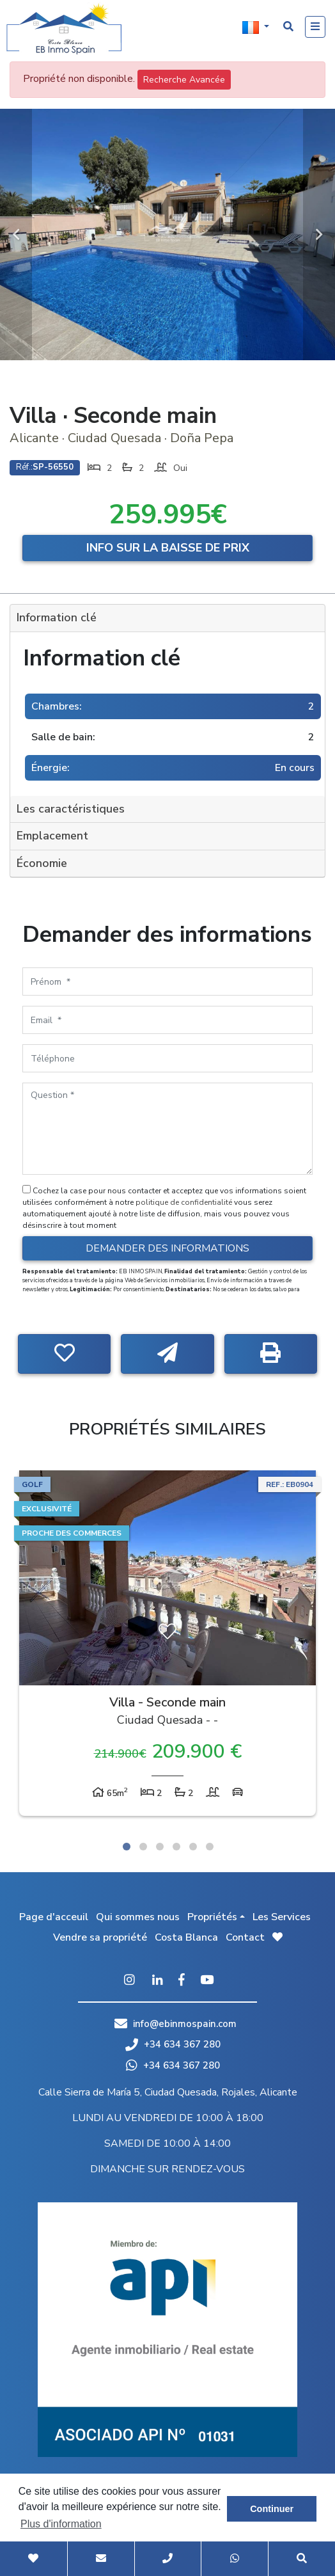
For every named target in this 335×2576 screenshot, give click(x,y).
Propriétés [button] (212, 1917)
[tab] (167, 618)
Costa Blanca (186, 1937)
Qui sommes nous (138, 1917)
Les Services (282, 1917)
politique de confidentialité (185, 1202)
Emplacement (52, 835)
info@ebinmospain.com (185, 2023)
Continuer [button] (271, 2509)
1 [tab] (126, 1846)
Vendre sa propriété (100, 1937)
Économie (42, 863)
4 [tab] (176, 1846)
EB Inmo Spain (63, 28)
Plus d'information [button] (61, 2523)
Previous (16, 234)
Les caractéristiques (71, 808)
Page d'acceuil (53, 1917)
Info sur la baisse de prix (167, 547)
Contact (245, 1937)
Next (319, 234)
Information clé (57, 617)
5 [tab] (193, 1846)
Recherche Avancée (184, 80)
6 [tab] (210, 1846)
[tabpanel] (167, 1646)
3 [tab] (160, 1846)
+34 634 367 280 (173, 2044)
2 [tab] (143, 1846)
